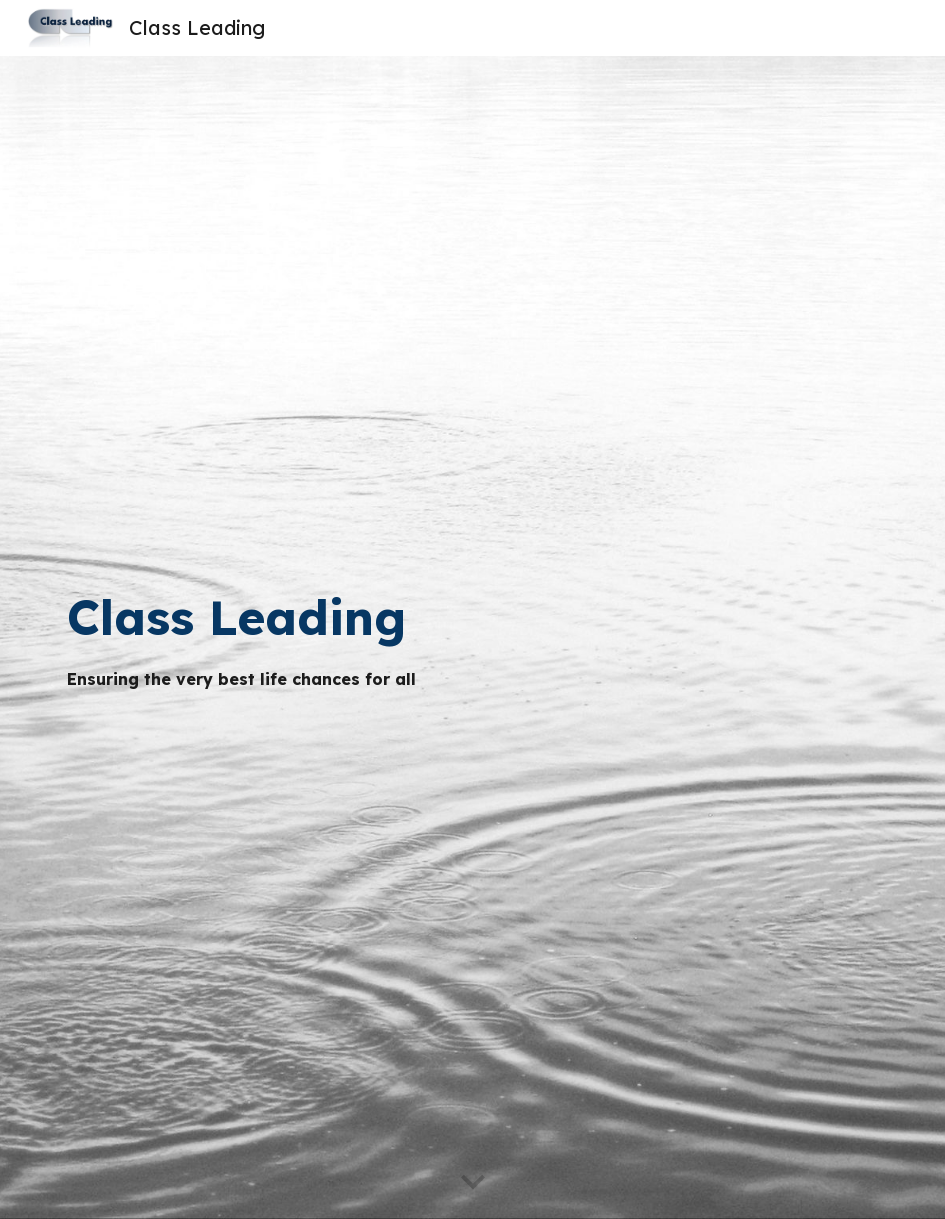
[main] (437, 637)
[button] (473, 1183)
